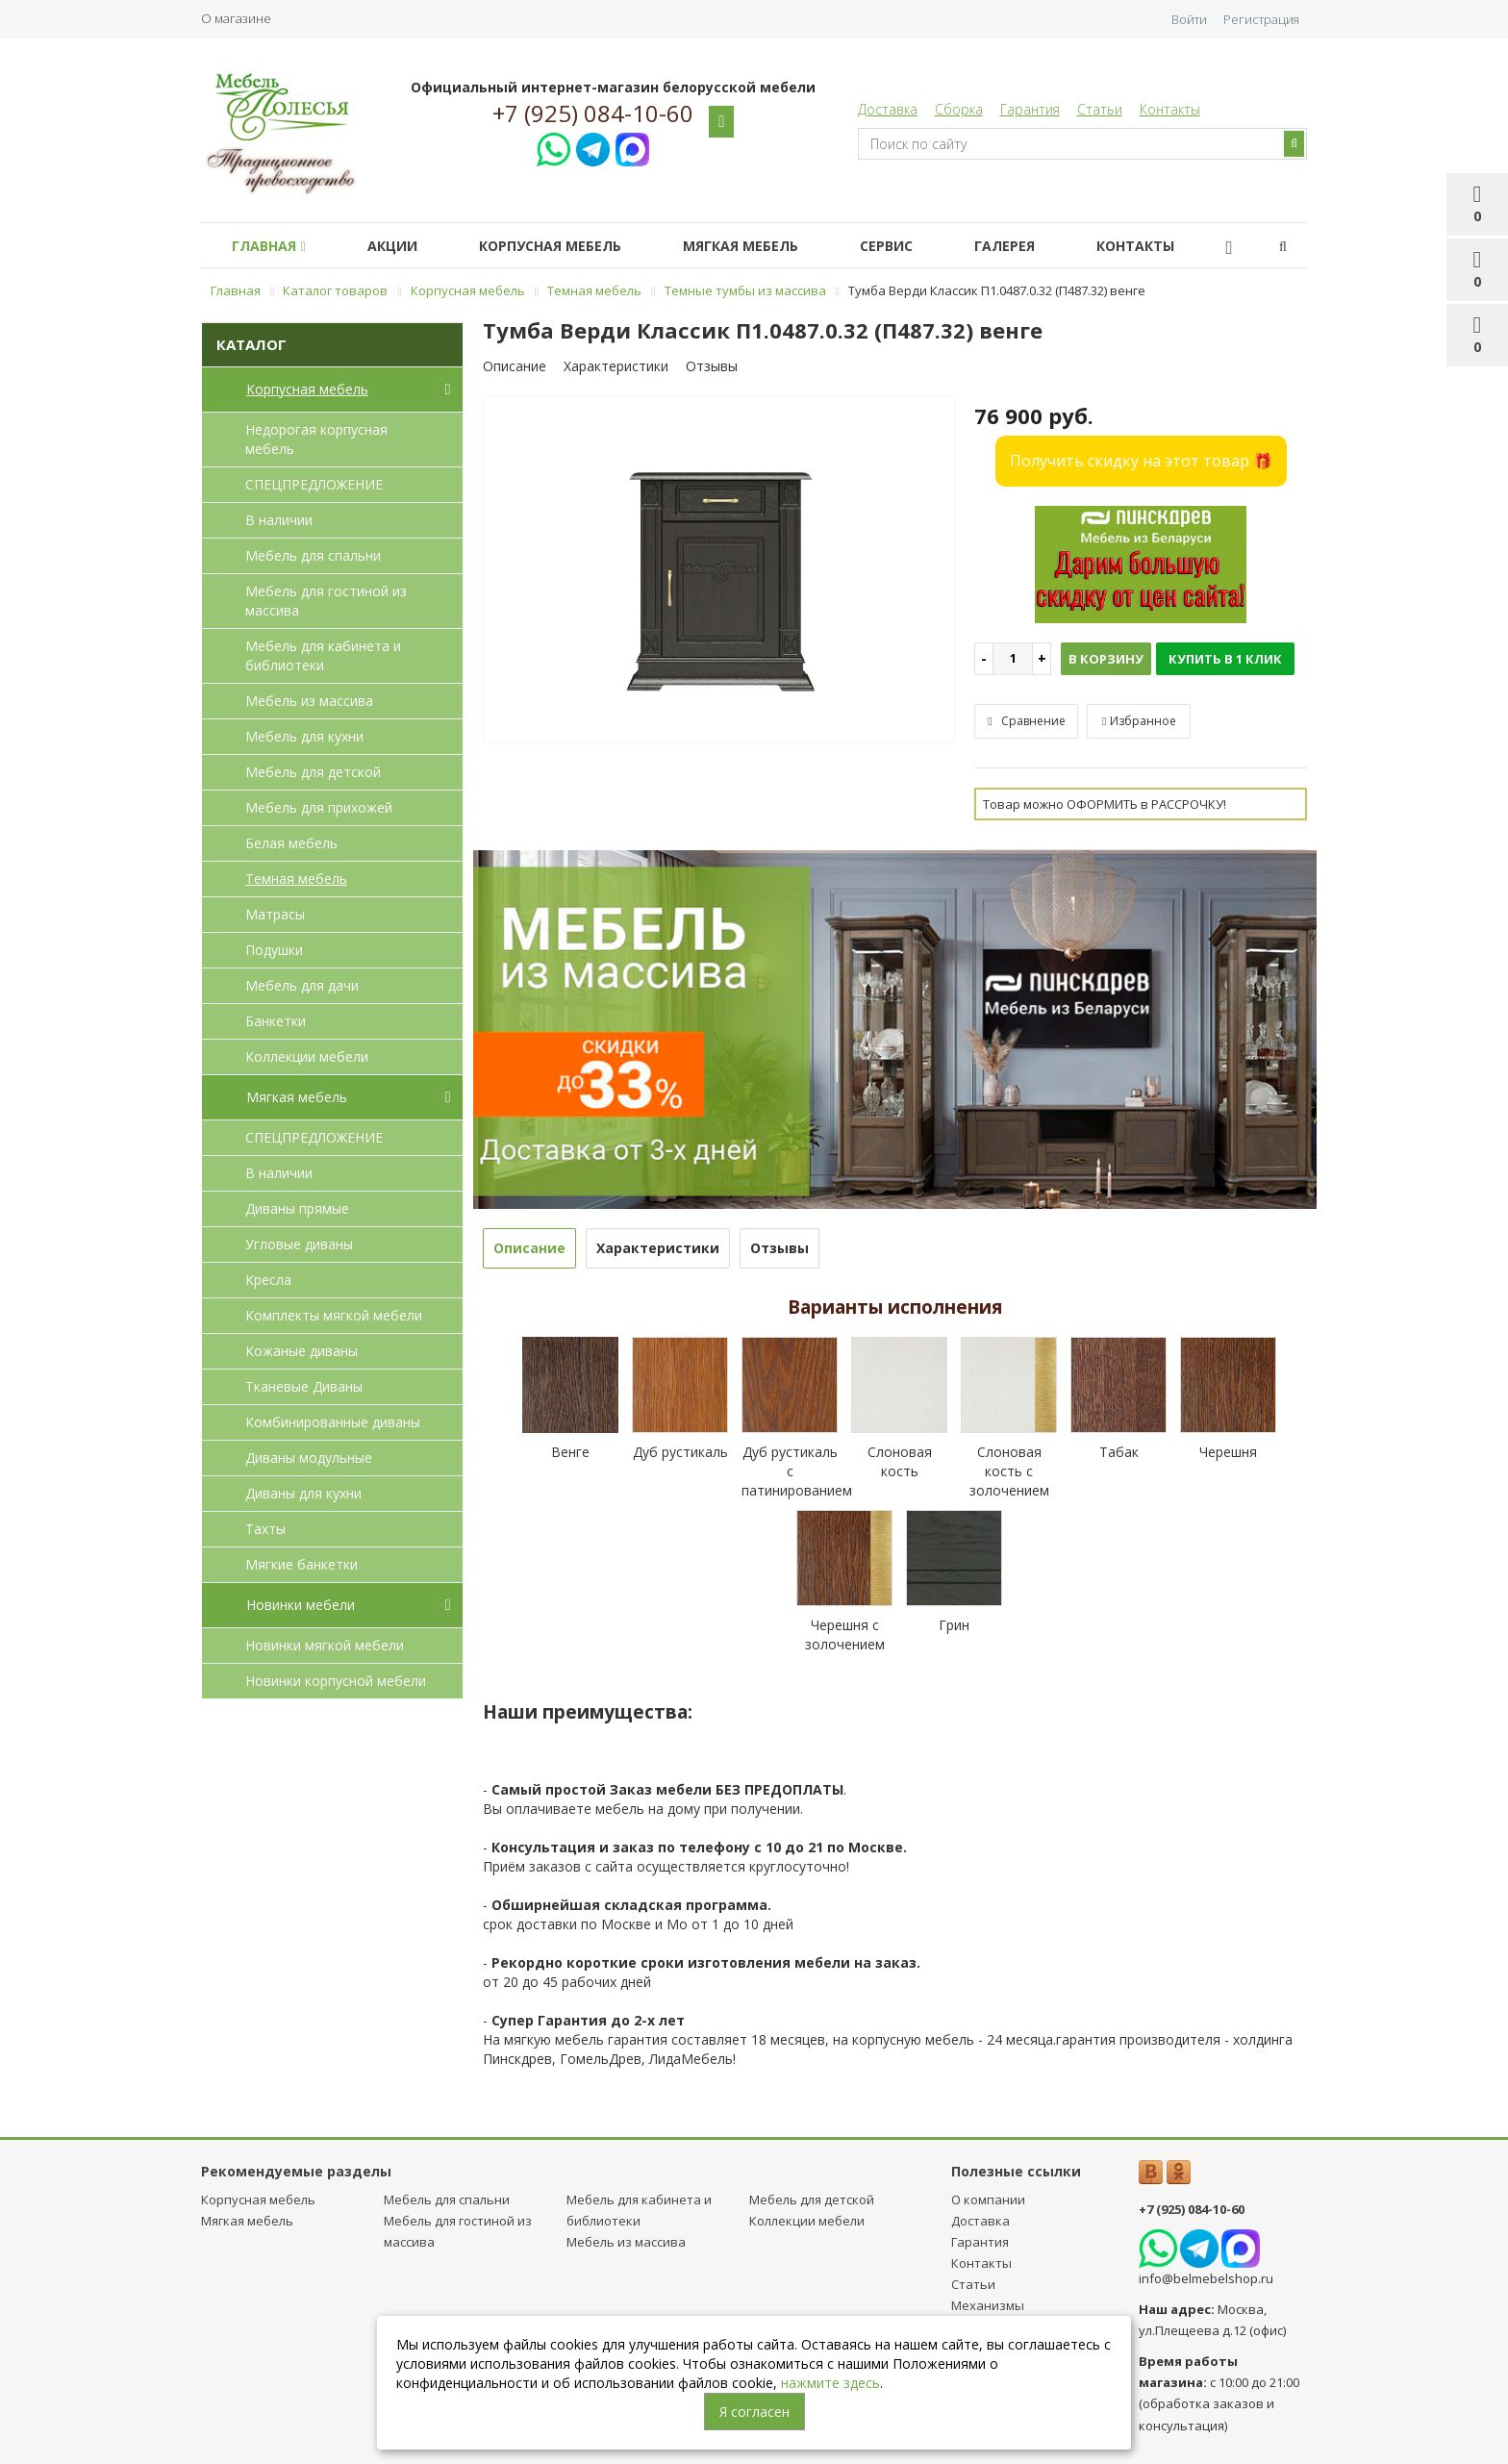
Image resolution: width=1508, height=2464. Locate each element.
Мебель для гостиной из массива (326, 600)
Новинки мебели (352, 1605)
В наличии (279, 520)
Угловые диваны (299, 1244)
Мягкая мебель (767, 246)
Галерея (1047, 246)
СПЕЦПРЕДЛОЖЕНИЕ (314, 484)
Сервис (920, 246)
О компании (988, 2199)
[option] (719, 570)
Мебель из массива (309, 700)
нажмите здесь (830, 2383)
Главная (273, 246)
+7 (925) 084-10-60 (592, 113)
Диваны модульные (308, 1457)
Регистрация (1261, 19)
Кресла (268, 1279)
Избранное (1138, 721)
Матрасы (275, 914)
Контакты (1170, 109)
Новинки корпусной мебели (335, 1681)
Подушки (274, 950)
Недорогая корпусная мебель (316, 439)
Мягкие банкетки (301, 1564)
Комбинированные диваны (332, 1422)
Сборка (959, 109)
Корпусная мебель (569, 246)
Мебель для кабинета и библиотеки (323, 655)
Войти (1189, 19)
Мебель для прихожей (318, 807)
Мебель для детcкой (313, 772)
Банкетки (275, 1021)
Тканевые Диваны (304, 1386)
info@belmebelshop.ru (1206, 2278)
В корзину (1106, 658)
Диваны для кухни (303, 1493)
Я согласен (754, 2411)
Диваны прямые (297, 1208)
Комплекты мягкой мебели (333, 1315)
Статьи (1099, 109)
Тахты (265, 1529)
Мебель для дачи (302, 985)
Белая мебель (291, 843)
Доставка (887, 109)
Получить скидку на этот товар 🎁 (1141, 460)
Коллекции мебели (306, 1056)
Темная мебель (296, 878)
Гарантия (1030, 109)
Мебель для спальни (313, 555)
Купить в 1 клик (1225, 658)
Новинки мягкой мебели (324, 1645)
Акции (404, 246)
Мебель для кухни (304, 736)
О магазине (236, 18)
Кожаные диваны (301, 1351)
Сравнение (1026, 721)
